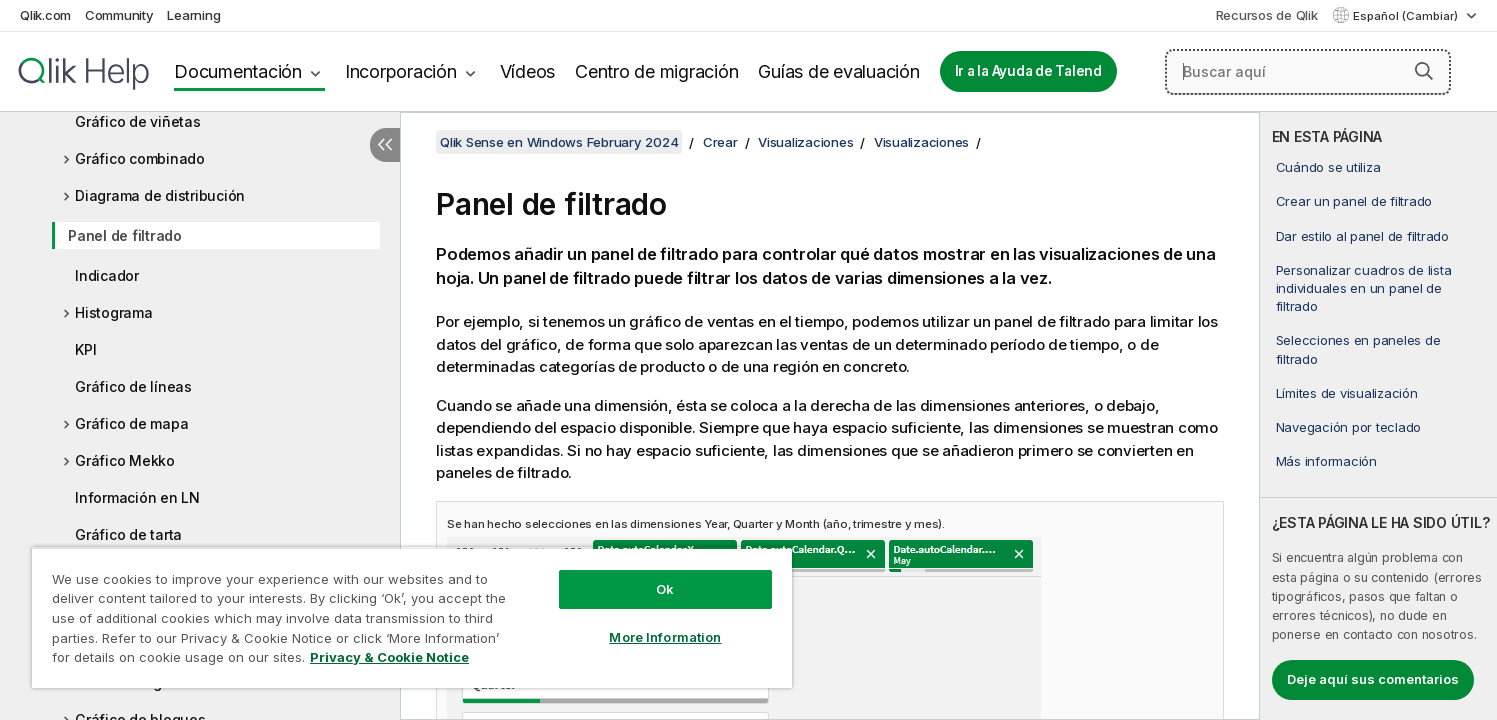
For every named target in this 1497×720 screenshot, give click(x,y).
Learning (193, 15)
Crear (720, 142)
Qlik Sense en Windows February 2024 (559, 142)
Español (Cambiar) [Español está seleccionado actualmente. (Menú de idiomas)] (1407, 16)
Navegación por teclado (1349, 427)
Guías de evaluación (838, 71)
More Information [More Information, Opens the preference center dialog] (665, 637)
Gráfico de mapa (131, 423)
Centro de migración (656, 71)
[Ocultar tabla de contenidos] (385, 145)
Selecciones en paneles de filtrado (1358, 349)
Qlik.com (45, 15)
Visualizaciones (805, 142)
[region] (412, 617)
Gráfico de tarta (128, 534)
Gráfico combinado (140, 158)
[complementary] (1378, 416)
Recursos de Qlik (1267, 15)
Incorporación (401, 71)
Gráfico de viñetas (138, 121)
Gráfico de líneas (133, 386)
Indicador (107, 275)
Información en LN (137, 497)
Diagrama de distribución (160, 195)
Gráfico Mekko (125, 460)
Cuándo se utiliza (1328, 167)
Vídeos (528, 71)
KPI (85, 349)
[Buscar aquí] (1308, 72)
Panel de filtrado (125, 235)
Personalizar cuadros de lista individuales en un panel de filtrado (1364, 288)
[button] (1424, 71)
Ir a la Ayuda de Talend (1028, 71)
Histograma (114, 312)
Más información (1326, 461)
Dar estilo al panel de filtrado (1362, 236)
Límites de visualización (1347, 393)
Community (119, 15)
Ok (665, 589)
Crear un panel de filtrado (1354, 201)
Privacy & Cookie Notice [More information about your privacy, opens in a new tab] (389, 657)
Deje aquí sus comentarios (1373, 679)
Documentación (238, 71)
